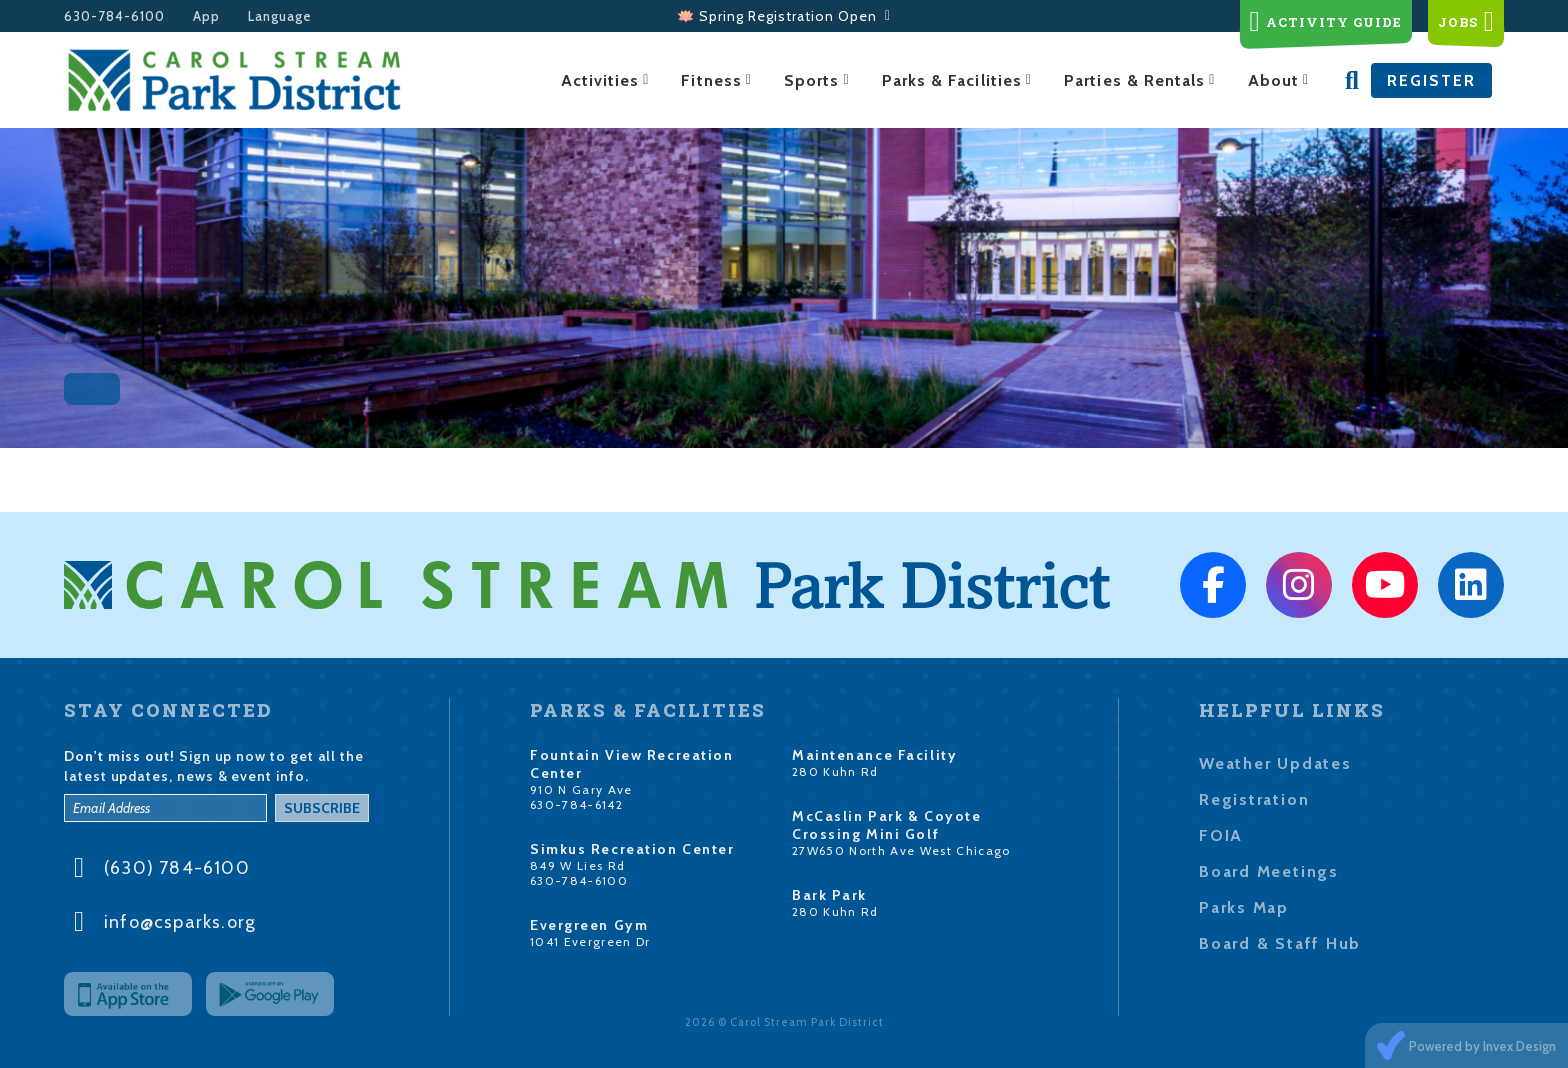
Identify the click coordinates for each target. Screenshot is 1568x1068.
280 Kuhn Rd (835, 771)
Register (1431, 80)
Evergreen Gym (589, 925)
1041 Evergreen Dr (590, 941)
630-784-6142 (576, 804)
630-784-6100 (114, 16)
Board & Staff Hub (1280, 943)
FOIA (1221, 835)
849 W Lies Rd (577, 865)
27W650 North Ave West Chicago (901, 850)
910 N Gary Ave (581, 789)
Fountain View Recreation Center (631, 764)
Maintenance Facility (874, 755)
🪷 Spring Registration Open (784, 16)
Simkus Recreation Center (632, 849)
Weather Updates (1275, 763)
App (206, 16)
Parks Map (1244, 907)
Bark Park (829, 895)
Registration (1254, 799)
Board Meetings (1269, 871)
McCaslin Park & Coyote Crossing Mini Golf (886, 825)
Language (280, 16)
